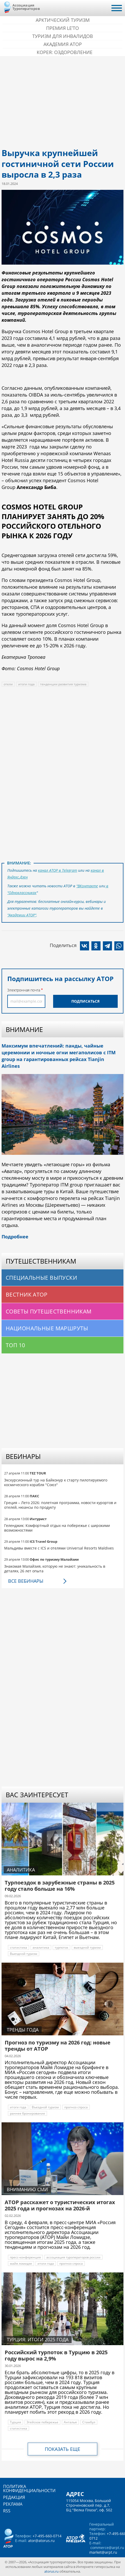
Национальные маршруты (47, 1328)
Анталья (70, 2422)
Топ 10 (15, 1345)
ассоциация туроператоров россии (73, 2257)
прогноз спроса (76, 2107)
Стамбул (88, 2422)
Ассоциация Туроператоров (26, 7)
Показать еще (62, 2449)
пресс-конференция (25, 2257)
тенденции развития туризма (63, 684)
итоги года (26, 684)
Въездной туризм (45, 2107)
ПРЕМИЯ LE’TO (62, 28)
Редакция (14, 2497)
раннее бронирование (27, 2113)
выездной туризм (87, 1947)
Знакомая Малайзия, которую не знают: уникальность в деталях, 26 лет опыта (54, 1568)
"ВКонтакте (87, 885)
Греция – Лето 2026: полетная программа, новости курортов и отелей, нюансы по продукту (60, 1505)
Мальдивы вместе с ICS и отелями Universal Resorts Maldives (59, 1548)
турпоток (61, 1947)
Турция (15, 2422)
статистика (18, 1947)
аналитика (41, 1947)
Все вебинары (25, 1581)
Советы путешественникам (49, 1311)
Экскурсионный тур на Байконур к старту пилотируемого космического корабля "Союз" (55, 1482)
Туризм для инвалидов (62, 36)
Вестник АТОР (26, 1294)
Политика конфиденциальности (29, 2488)
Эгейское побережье (42, 2422)
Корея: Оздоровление (64, 52)
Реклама (12, 2504)
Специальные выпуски (41, 1277)
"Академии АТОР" (21, 915)
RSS (6, 2511)
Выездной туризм (23, 1953)
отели (8, 684)
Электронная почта (23, 990)
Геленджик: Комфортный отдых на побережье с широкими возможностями (57, 1528)
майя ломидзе (21, 2263)
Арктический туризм (63, 20)
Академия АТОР (62, 44)
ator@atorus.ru (41, 2540)
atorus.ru (51, 2571)
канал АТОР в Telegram (57, 870)
